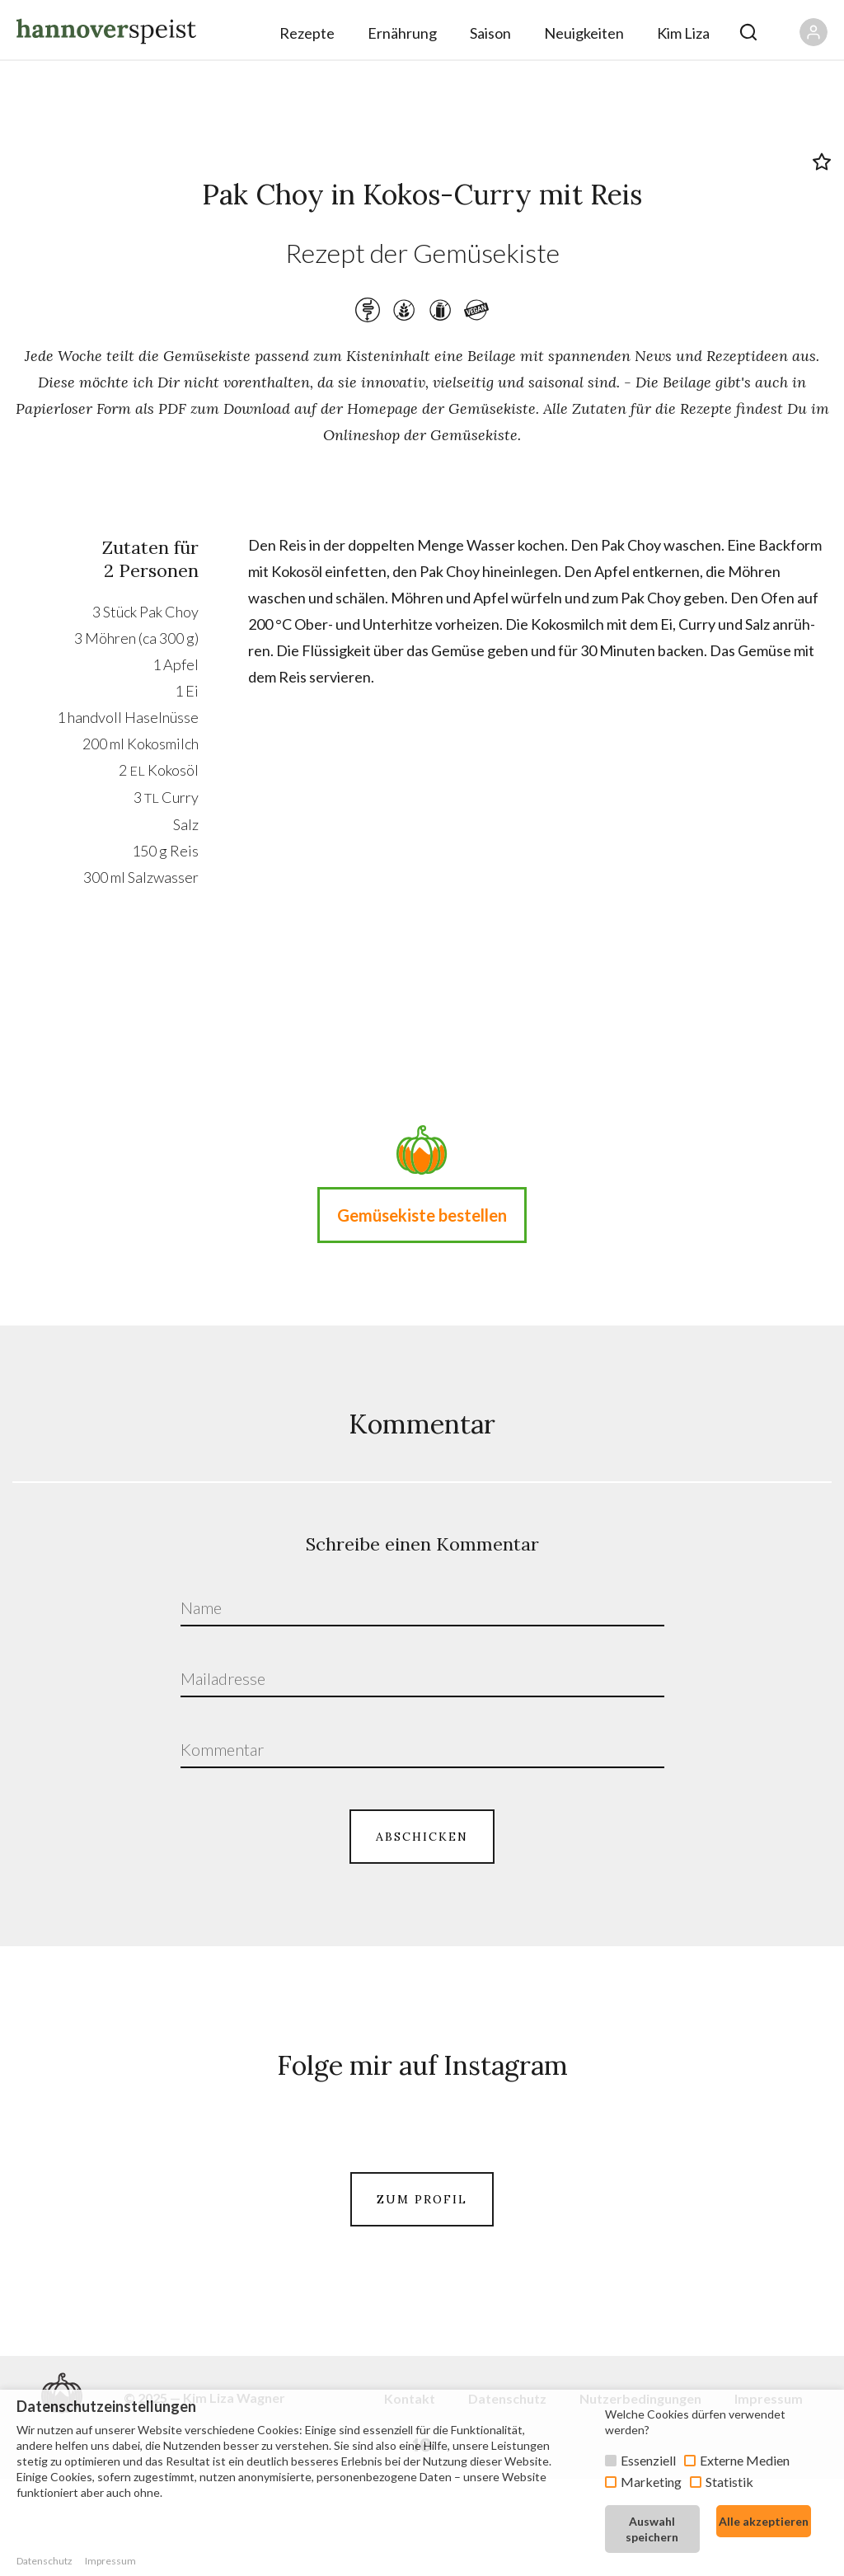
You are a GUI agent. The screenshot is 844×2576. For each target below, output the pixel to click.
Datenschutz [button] (44, 2561)
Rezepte (307, 33)
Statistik (729, 2481)
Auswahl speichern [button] (652, 2529)
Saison (490, 33)
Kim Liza (683, 33)
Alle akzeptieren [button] (764, 2521)
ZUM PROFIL (422, 2292)
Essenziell (648, 2460)
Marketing (651, 2481)
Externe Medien (745, 2460)
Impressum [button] (110, 2561)
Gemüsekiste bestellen (422, 1215)
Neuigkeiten (584, 33)
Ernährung (402, 33)
